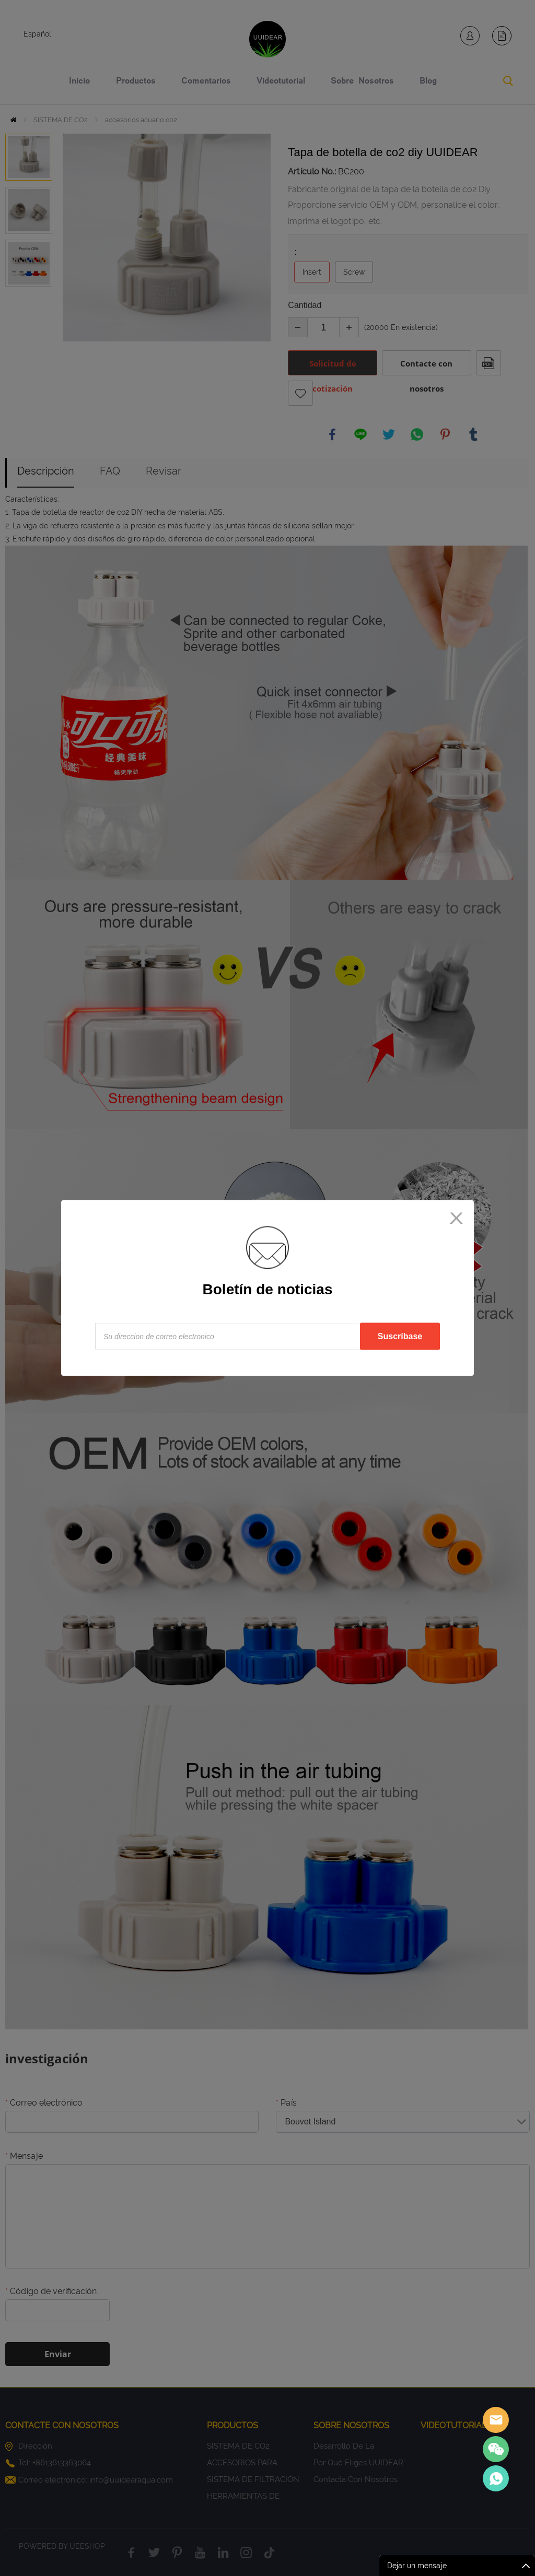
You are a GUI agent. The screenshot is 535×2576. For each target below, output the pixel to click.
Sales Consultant (496, 2478)
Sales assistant (496, 2420)
